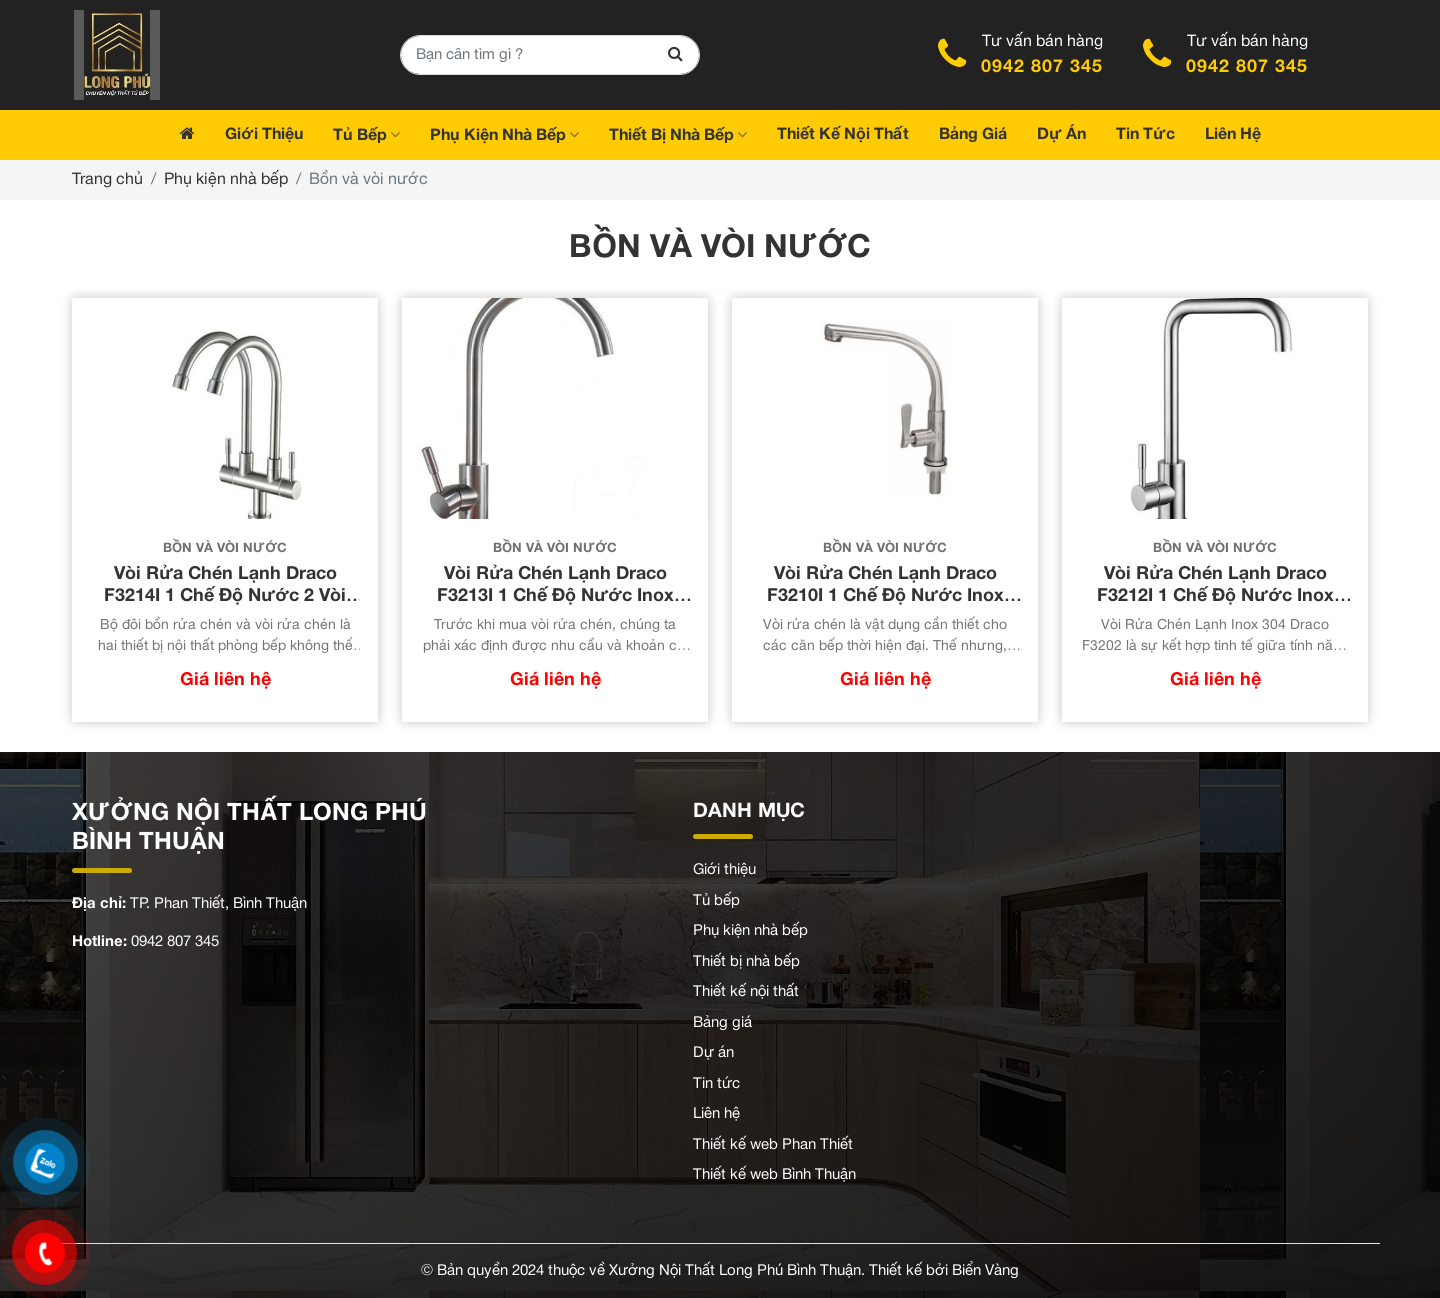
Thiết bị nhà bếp (746, 962)
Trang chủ (107, 180)
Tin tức (716, 1084)
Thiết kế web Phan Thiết (773, 1145)
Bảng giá (722, 1023)
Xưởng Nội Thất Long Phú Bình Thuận (735, 1271)
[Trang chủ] (187, 135)
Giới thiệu (724, 870)
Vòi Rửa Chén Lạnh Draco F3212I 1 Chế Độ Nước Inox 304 (1215, 596)
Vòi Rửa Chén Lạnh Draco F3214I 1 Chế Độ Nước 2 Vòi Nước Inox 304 (225, 596)
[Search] (675, 55)
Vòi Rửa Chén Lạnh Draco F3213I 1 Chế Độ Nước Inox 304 (555, 596)
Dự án (713, 1053)
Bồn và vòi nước (225, 549)
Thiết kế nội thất (746, 992)
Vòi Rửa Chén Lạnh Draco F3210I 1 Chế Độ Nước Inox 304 (885, 596)
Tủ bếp (716, 901)
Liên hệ (716, 1114)
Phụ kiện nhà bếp (226, 180)
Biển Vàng (985, 1271)
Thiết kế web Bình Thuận (774, 1175)
